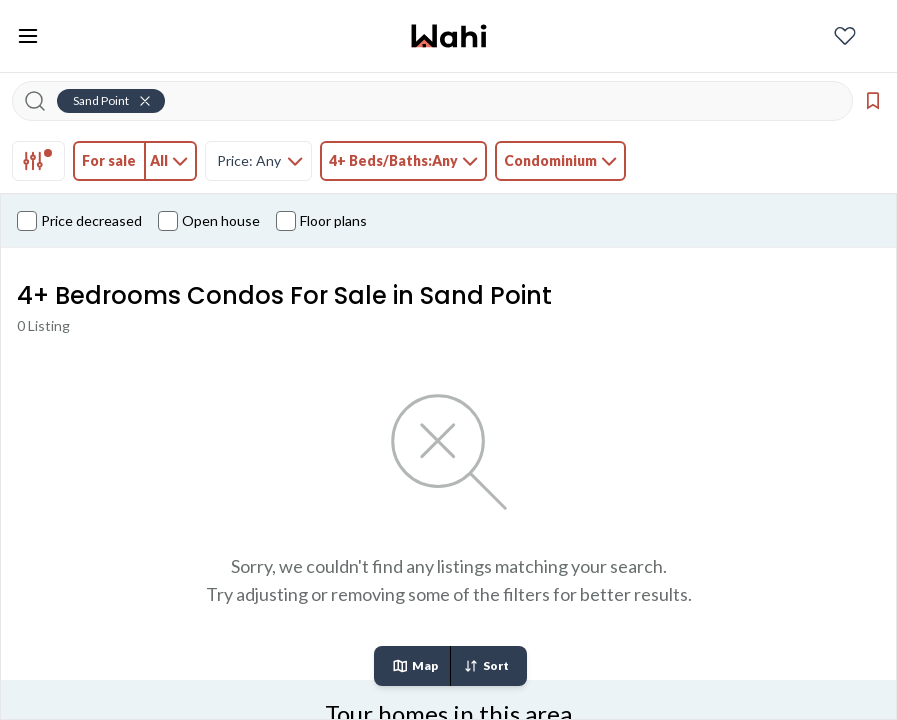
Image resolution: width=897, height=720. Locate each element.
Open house (209, 221)
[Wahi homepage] (449, 36)
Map (415, 666)
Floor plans (321, 221)
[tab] (38, 161)
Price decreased (79, 221)
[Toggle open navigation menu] (28, 36)
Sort (486, 666)
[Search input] (444, 101)
